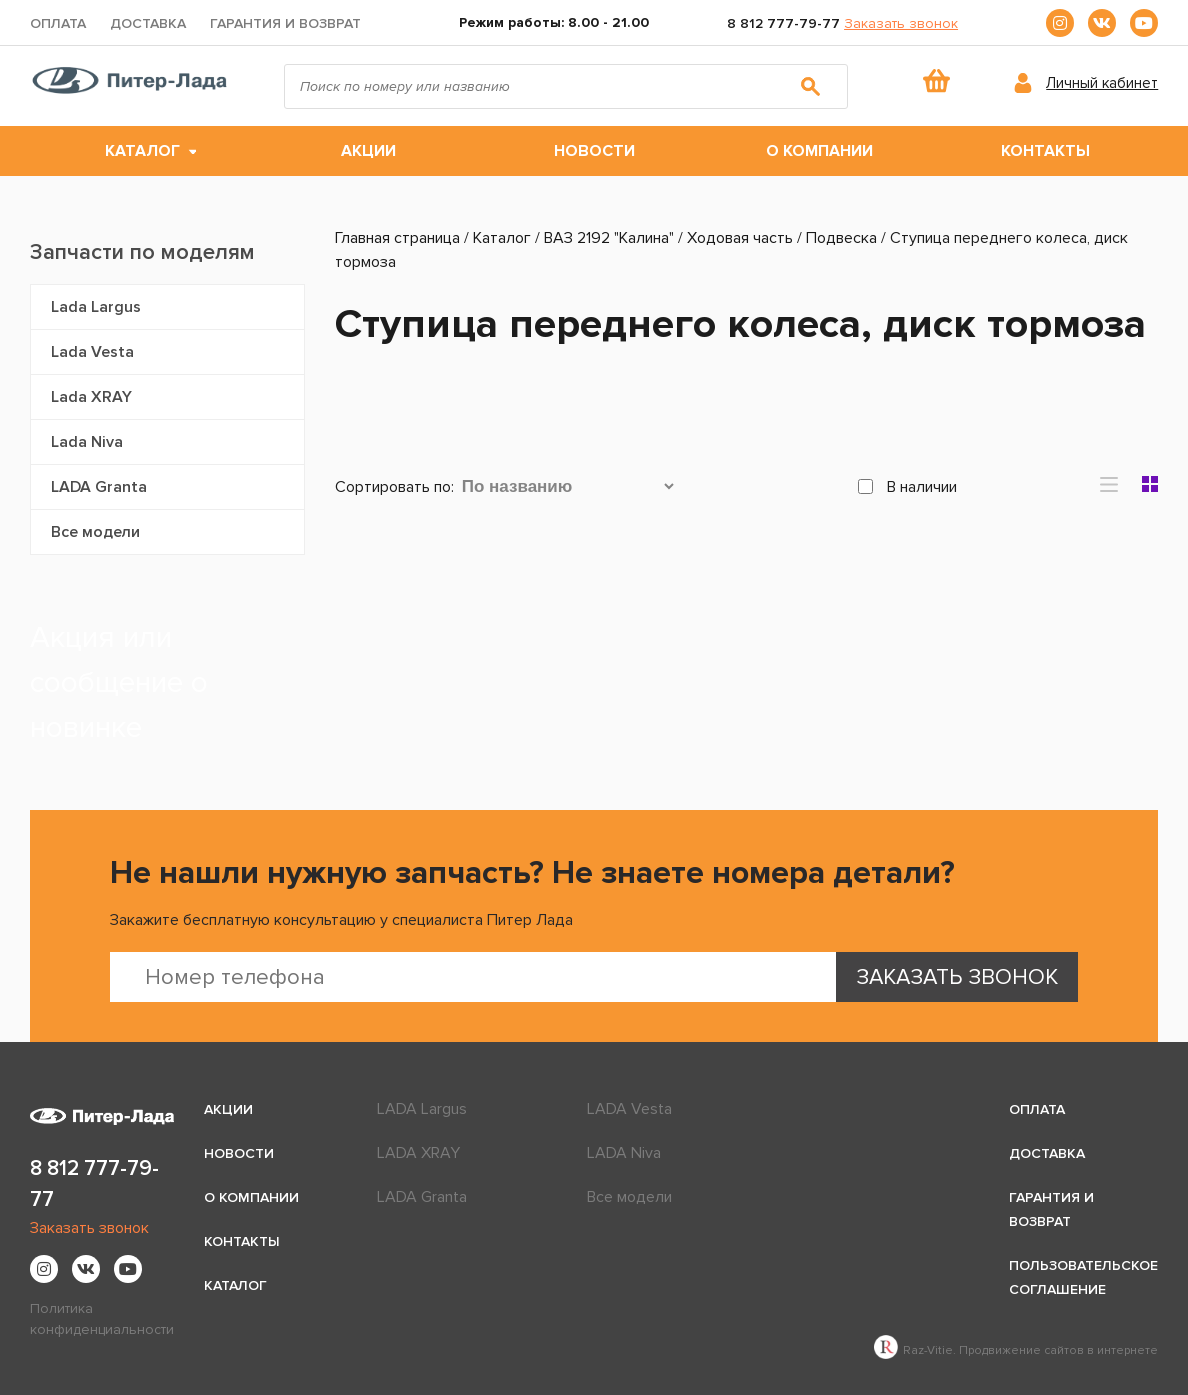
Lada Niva (87, 442)
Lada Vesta (92, 352)
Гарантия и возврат (285, 23)
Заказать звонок (901, 23)
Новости (594, 151)
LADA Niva (624, 1153)
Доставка (148, 23)
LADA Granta (99, 487)
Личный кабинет (1102, 83)
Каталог (142, 151)
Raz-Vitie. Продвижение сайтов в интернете (1016, 1350)
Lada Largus (96, 307)
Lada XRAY (91, 397)
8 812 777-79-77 (783, 23)
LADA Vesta (629, 1109)
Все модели (95, 532)
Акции (368, 151)
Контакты (1045, 151)
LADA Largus (422, 1109)
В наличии (907, 487)
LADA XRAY (418, 1153)
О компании (819, 151)
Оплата (58, 23)
